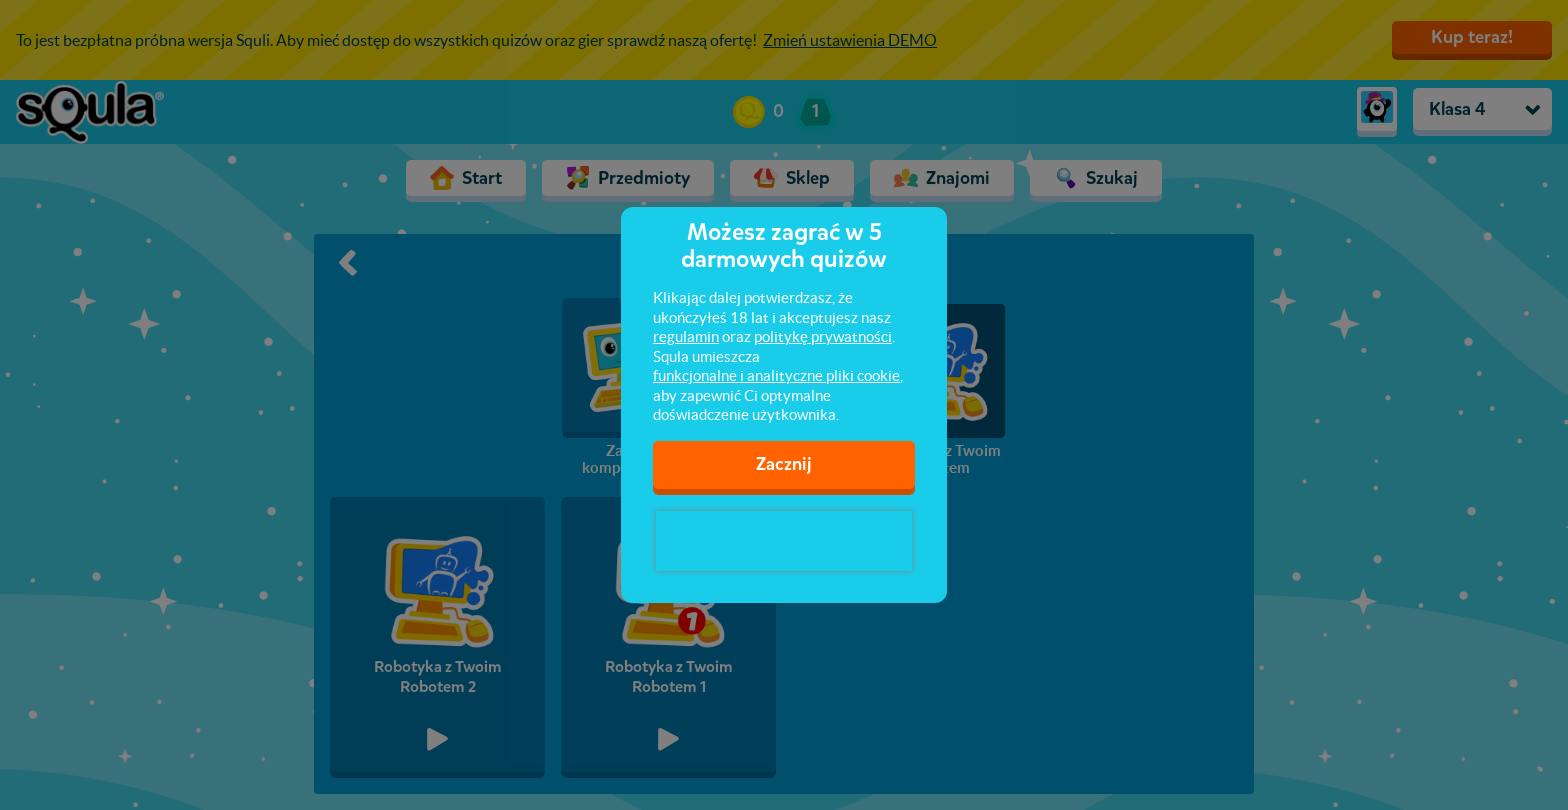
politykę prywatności (823, 336)
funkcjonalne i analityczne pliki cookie (776, 375)
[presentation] (784, 541)
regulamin (686, 336)
